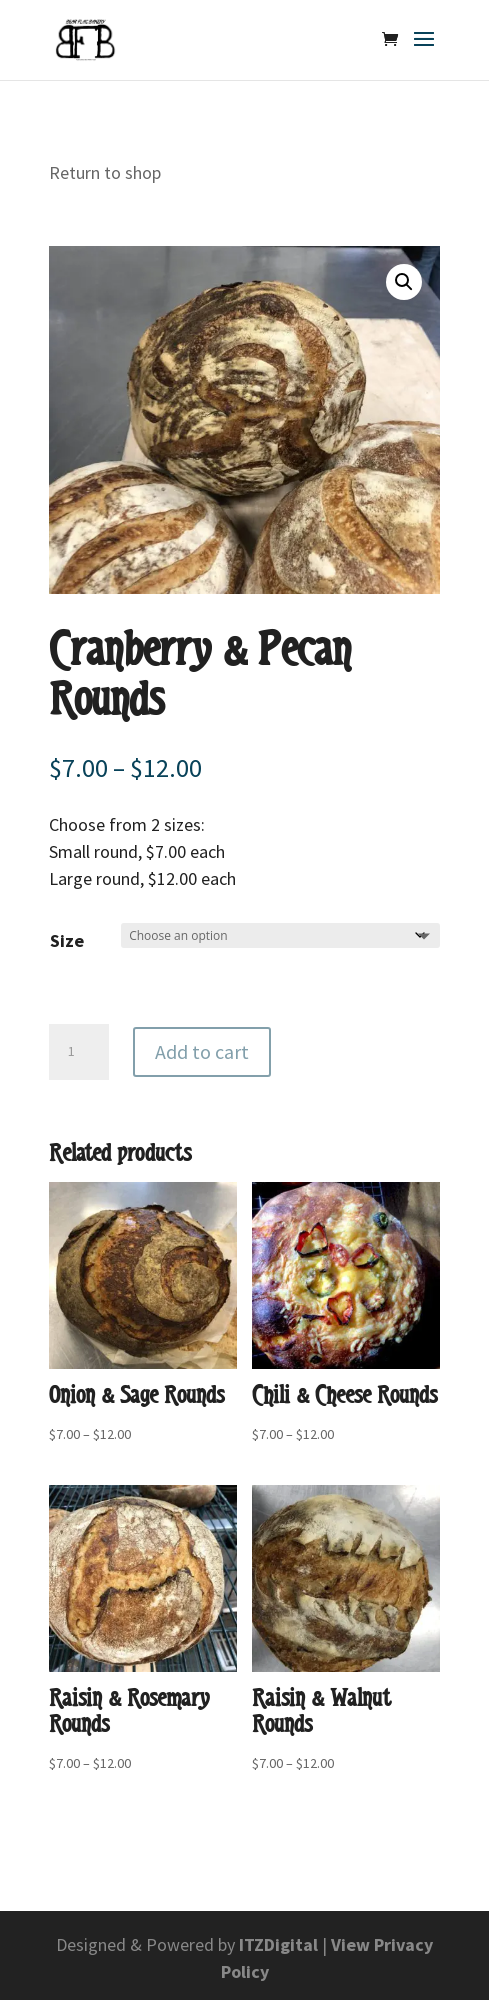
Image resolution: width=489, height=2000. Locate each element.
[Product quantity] (79, 1052)
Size (67, 940)
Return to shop (105, 172)
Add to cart (202, 1051)
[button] (404, 282)
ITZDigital (278, 1944)
